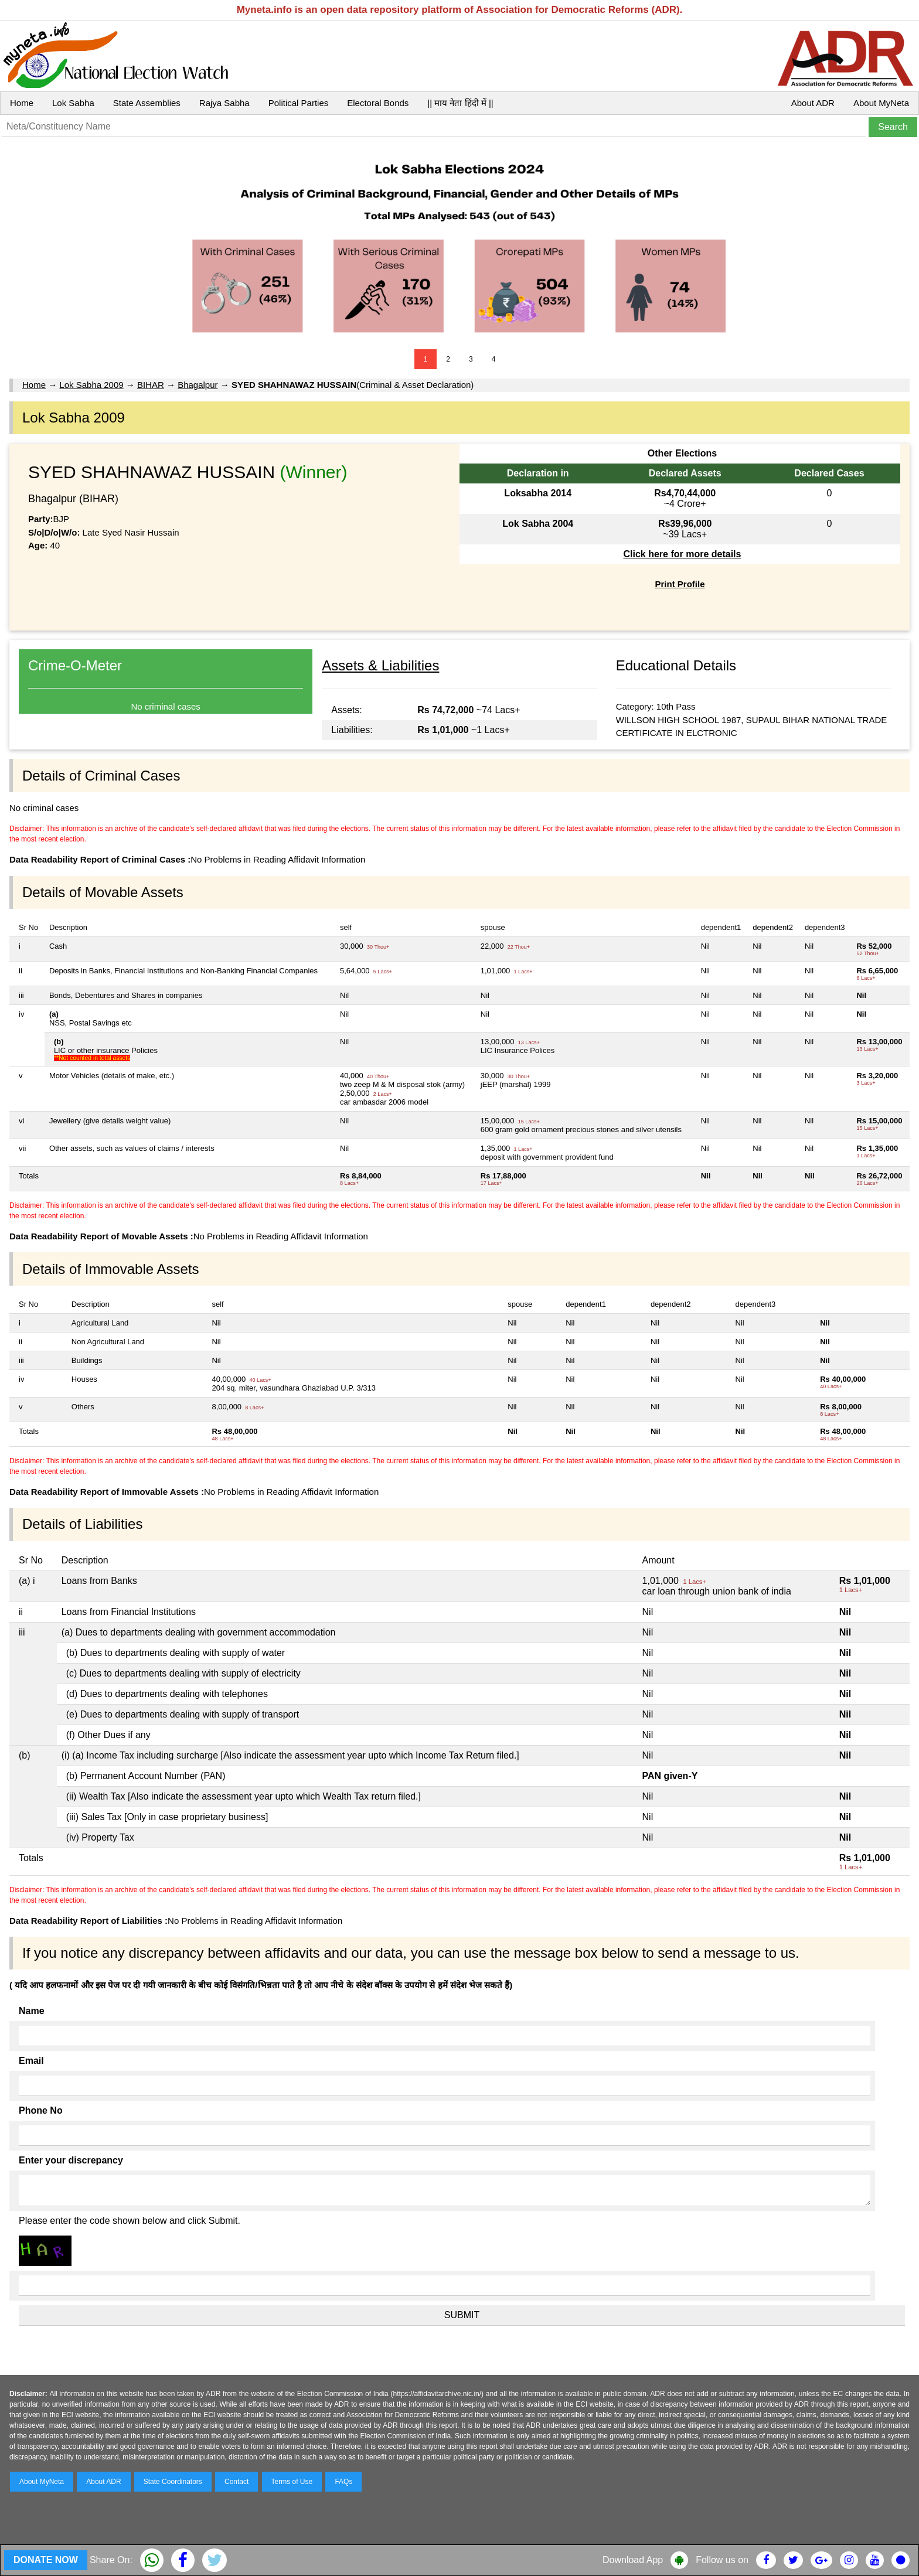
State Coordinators (173, 2482)
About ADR (813, 103)
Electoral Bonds (378, 103)
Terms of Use (292, 2482)
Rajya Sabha (224, 103)
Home (21, 103)
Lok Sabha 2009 (91, 385)
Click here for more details (682, 554)
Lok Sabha (73, 103)
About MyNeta (881, 103)
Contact (236, 2482)
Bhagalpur (197, 385)
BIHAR (150, 385)
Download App (633, 2560)
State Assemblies (147, 103)
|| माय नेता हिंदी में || (460, 103)
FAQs (343, 2482)
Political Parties (298, 103)
